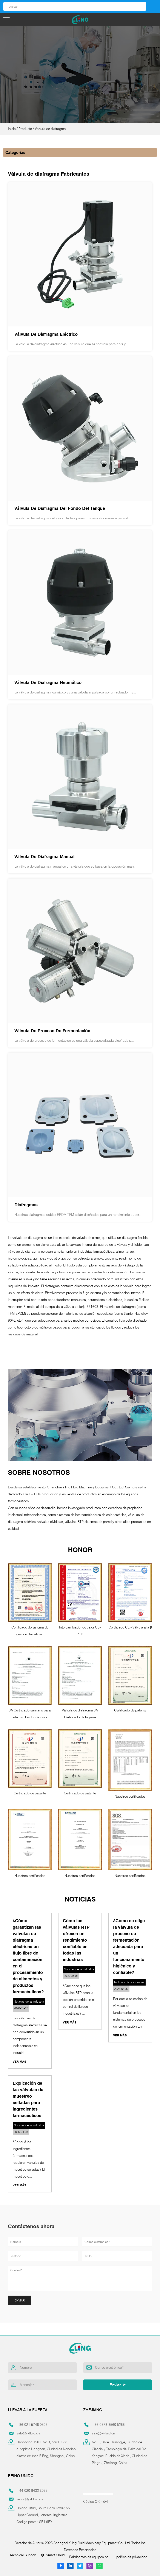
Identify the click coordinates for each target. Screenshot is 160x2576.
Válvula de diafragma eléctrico (46, 334)
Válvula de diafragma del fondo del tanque (59, 508)
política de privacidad (131, 2557)
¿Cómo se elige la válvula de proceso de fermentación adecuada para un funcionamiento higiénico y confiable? (129, 1946)
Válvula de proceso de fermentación (52, 1030)
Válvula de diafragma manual (44, 856)
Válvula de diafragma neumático (48, 682)
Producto (25, 129)
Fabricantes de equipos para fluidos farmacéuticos (90, 2557)
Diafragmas (26, 1204)
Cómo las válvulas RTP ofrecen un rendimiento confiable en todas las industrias (76, 1940)
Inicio (12, 129)
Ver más (19, 2061)
